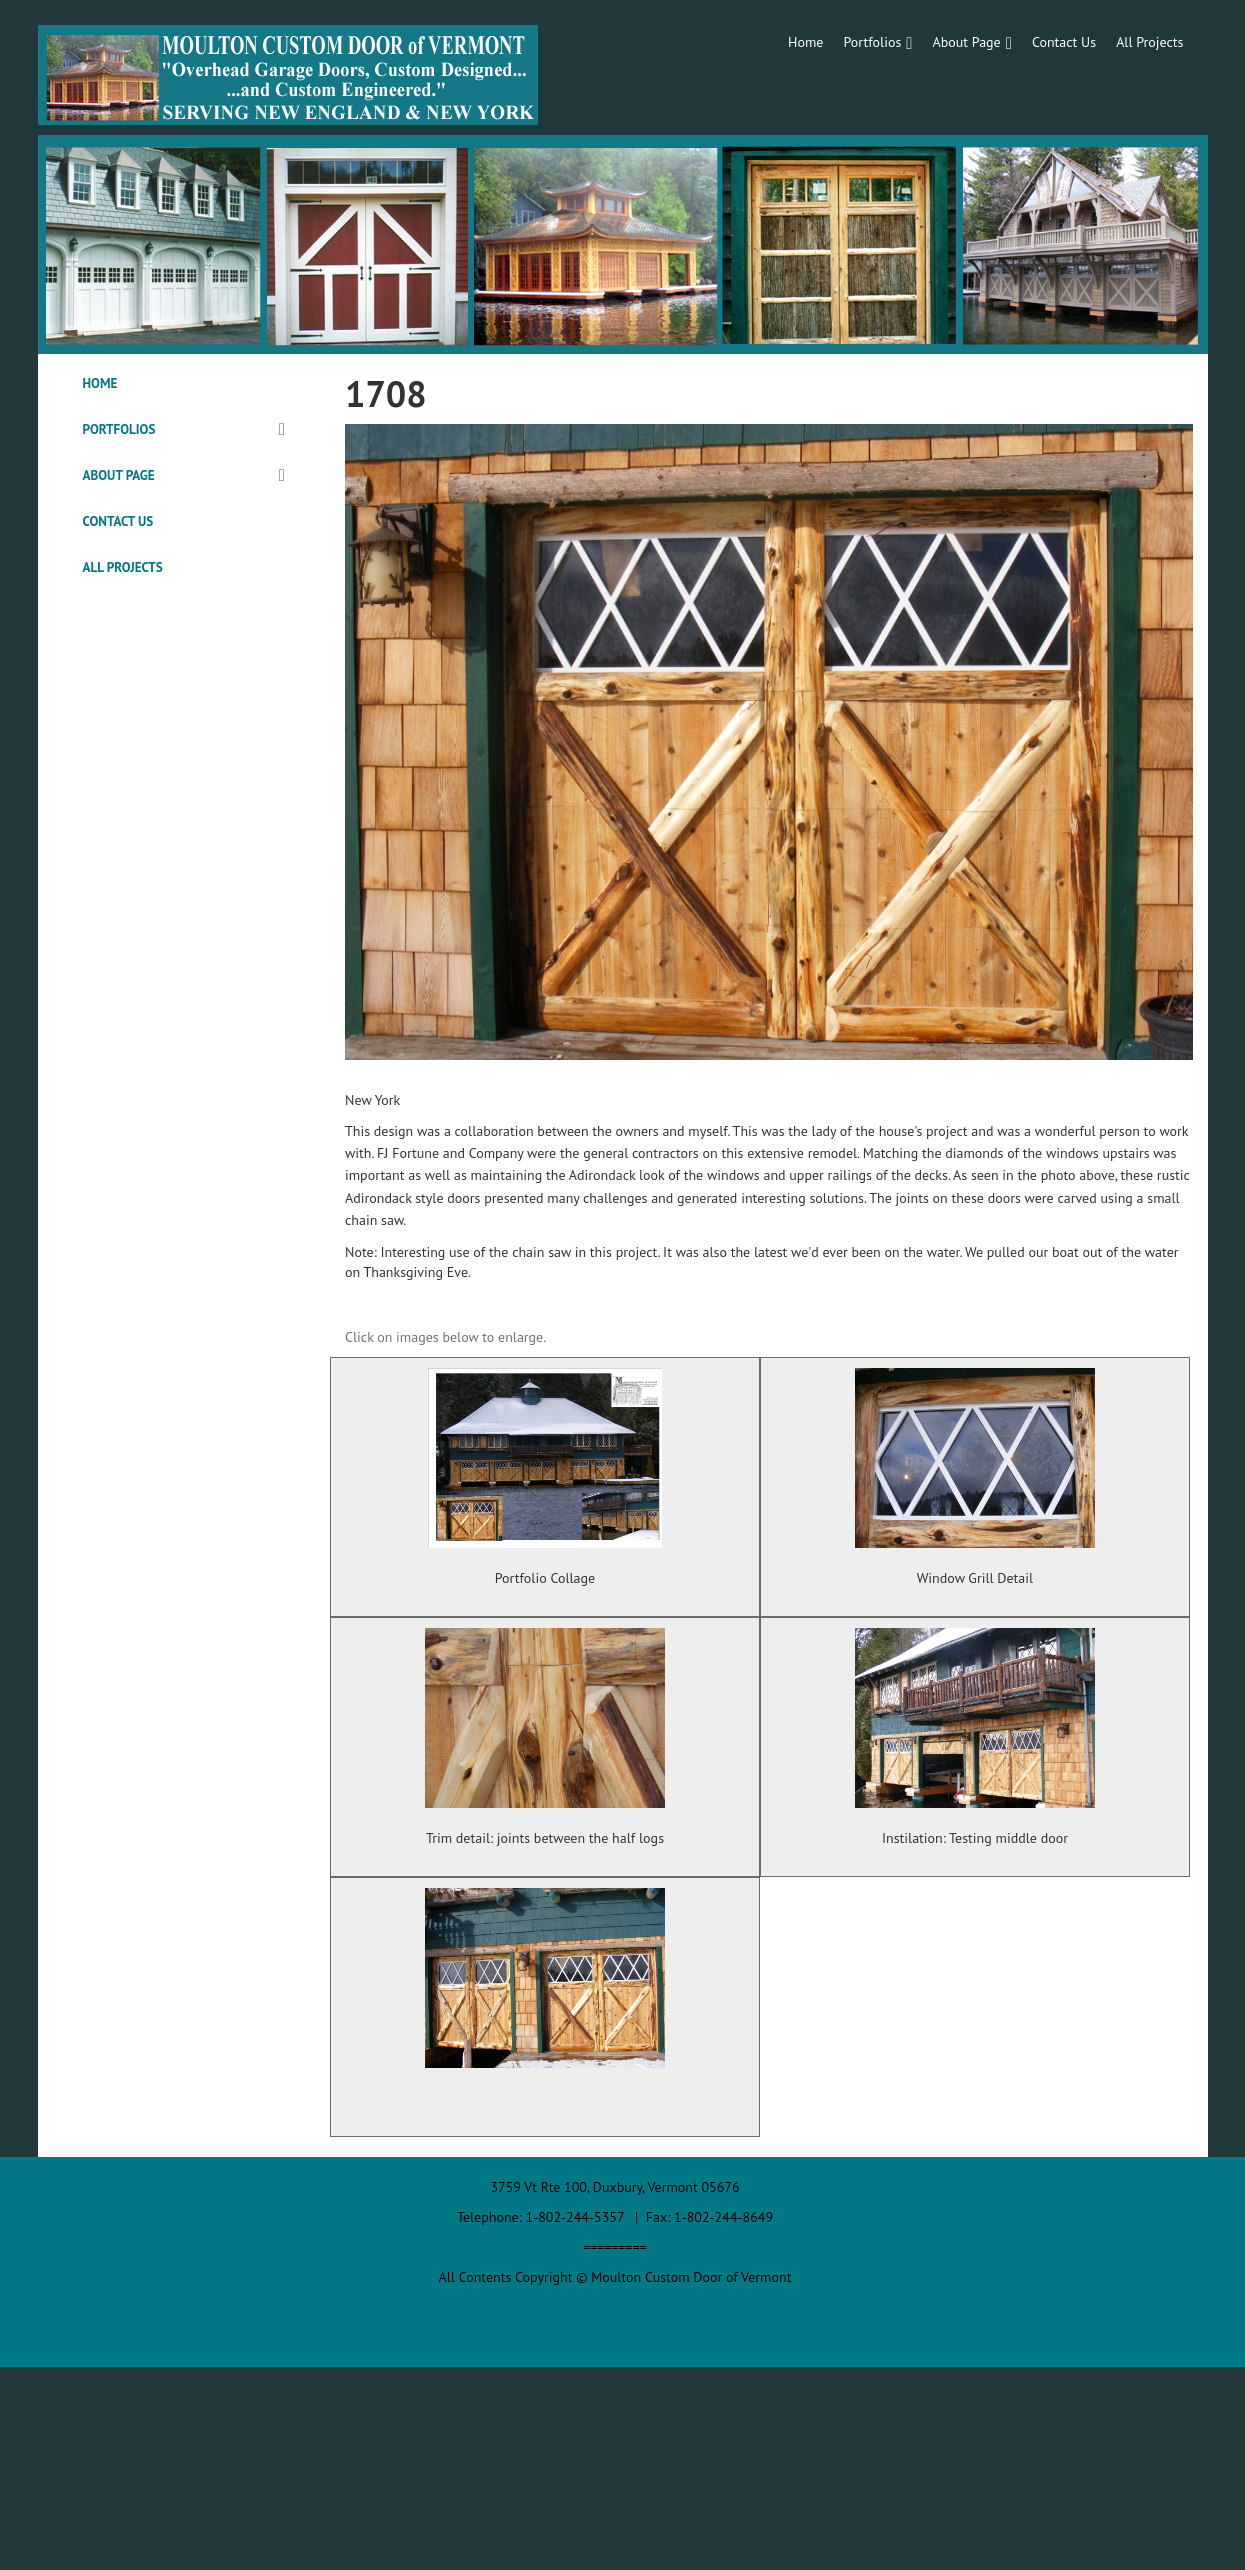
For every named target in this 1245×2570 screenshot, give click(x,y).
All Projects (1149, 42)
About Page (967, 42)
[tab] (184, 384)
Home (805, 42)
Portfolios (873, 42)
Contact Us (1064, 42)
